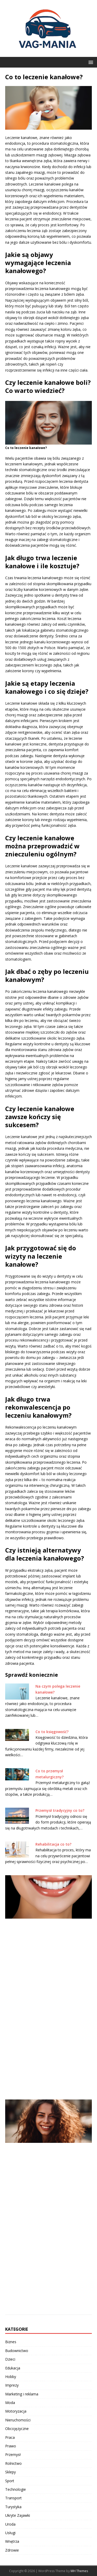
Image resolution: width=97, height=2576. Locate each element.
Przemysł (13, 2454)
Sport (9, 2480)
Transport (13, 2497)
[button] (90, 62)
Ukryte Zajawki (17, 2515)
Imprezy (12, 2385)
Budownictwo (16, 2350)
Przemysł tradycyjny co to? (59, 1810)
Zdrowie (12, 2550)
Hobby (10, 2376)
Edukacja (12, 2368)
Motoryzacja (15, 2411)
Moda (10, 2402)
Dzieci (10, 2359)
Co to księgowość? (52, 1731)
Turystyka (13, 2506)
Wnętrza (12, 2541)
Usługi (10, 2532)
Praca (10, 2437)
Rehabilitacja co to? (53, 1844)
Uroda (10, 2524)
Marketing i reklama (21, 2394)
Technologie (15, 2489)
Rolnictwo (13, 2463)
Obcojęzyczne (17, 2428)
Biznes (10, 2341)
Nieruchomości (18, 2420)
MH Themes (79, 2571)
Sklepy (10, 2471)
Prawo (10, 2445)
